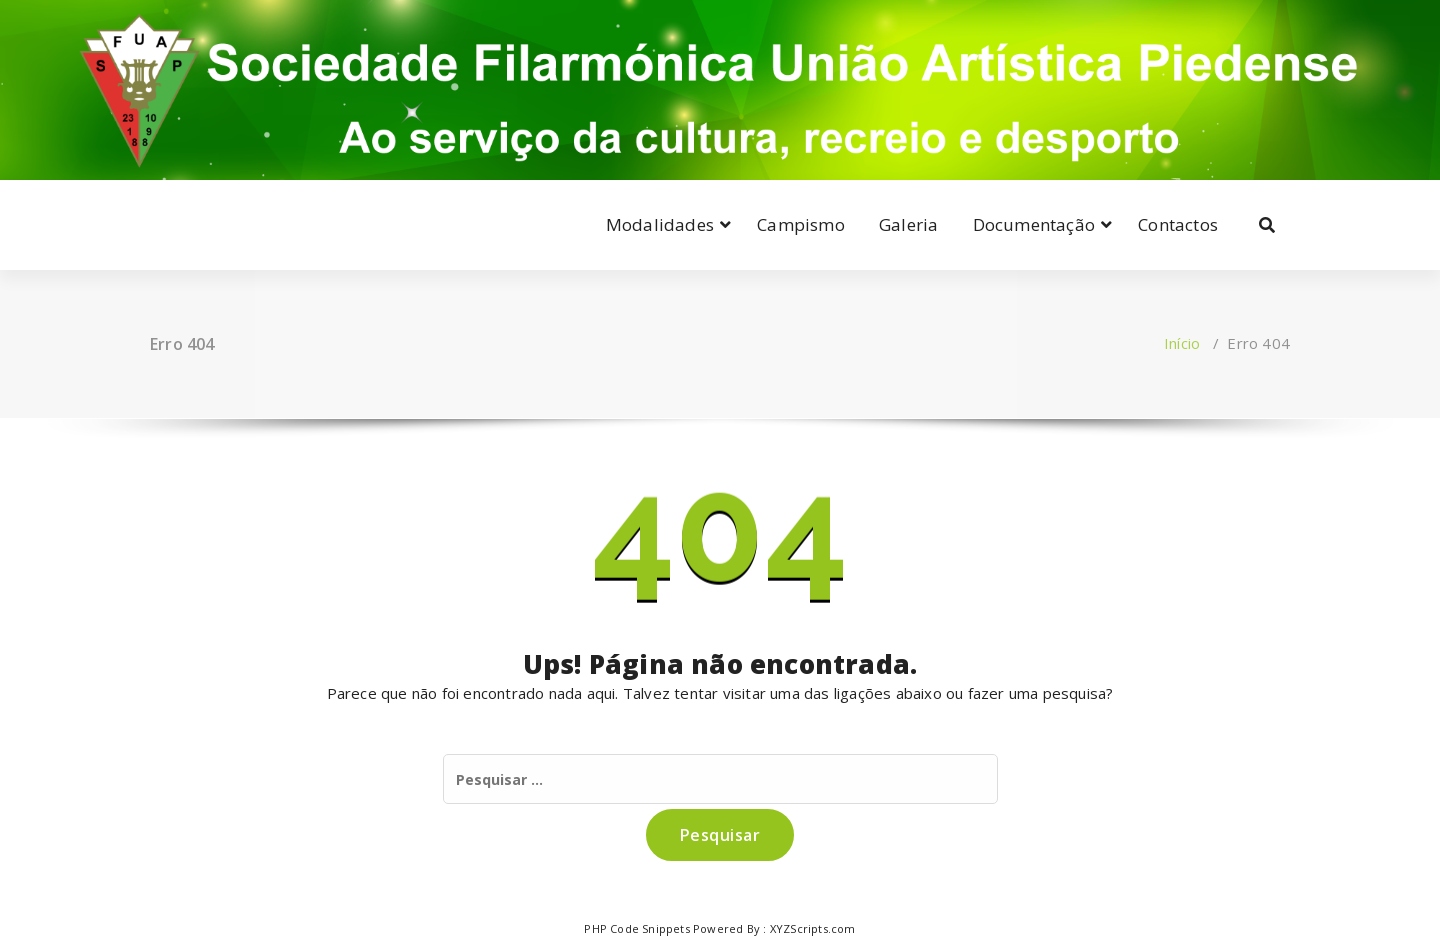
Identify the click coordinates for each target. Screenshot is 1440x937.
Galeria (908, 224)
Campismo (801, 224)
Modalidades (660, 224)
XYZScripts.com (813, 928)
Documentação (1034, 224)
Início (1182, 343)
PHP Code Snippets (636, 928)
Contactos (1178, 224)
